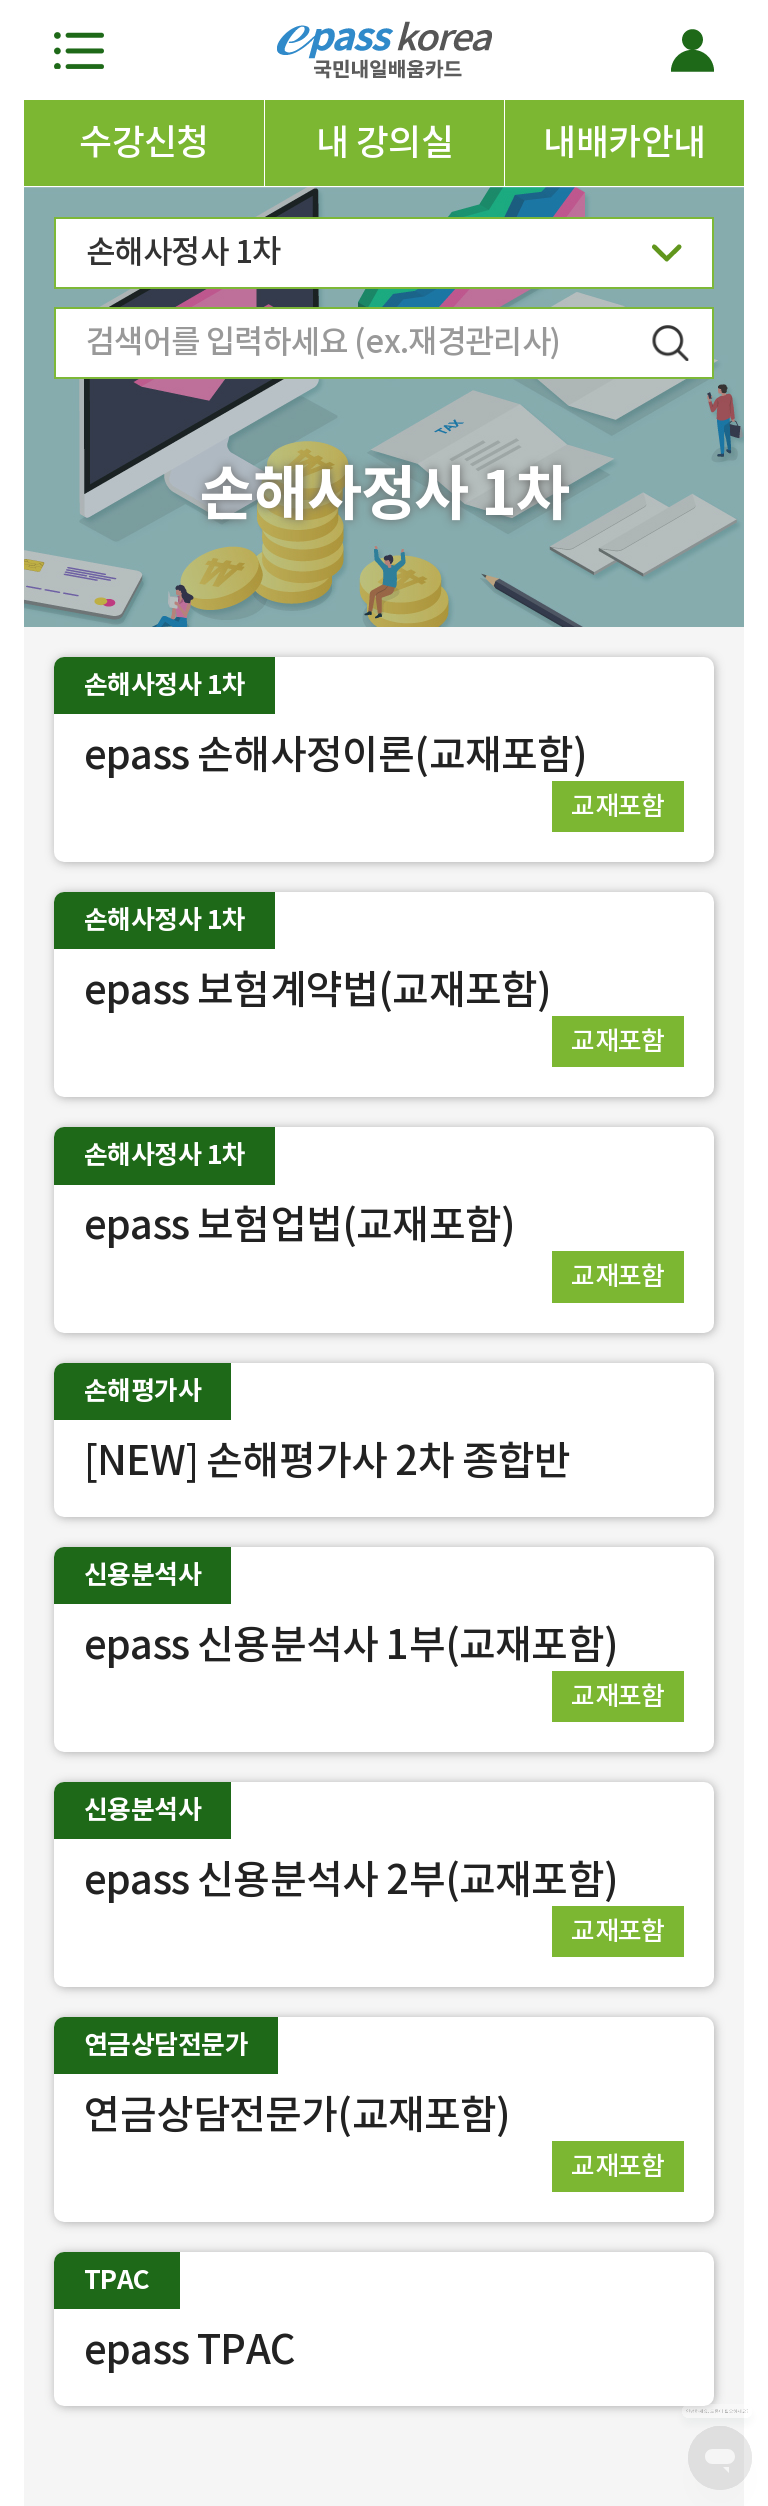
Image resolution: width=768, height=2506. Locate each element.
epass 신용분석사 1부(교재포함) (351, 1644)
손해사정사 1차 (384, 258)
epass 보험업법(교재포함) (299, 1224)
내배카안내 (624, 142)
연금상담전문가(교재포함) (297, 2114)
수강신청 (144, 142)
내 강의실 (384, 142)
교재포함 (618, 805)
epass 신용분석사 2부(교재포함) (351, 1879)
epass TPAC (189, 2349)
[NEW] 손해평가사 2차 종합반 (327, 1460)
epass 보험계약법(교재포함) (317, 989)
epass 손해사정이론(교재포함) (336, 754)
